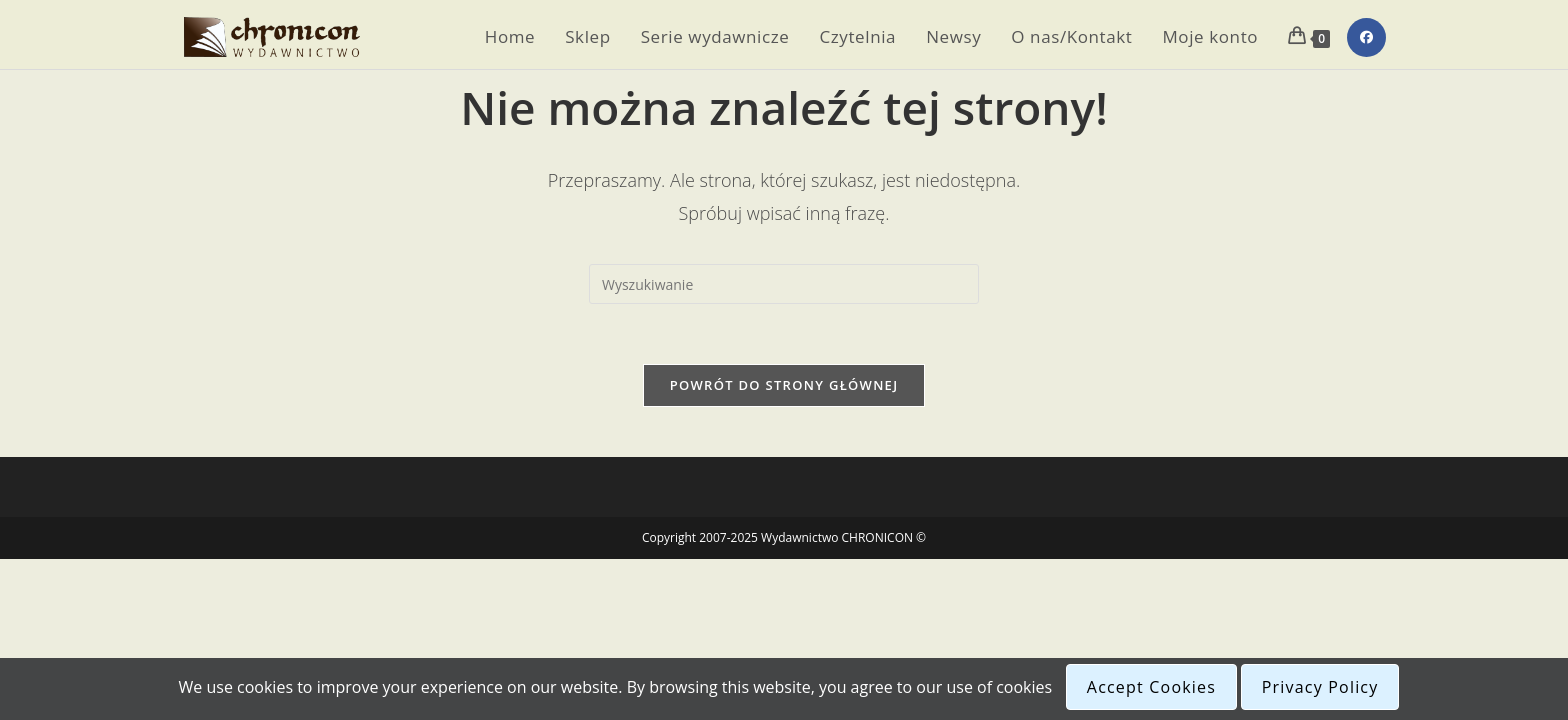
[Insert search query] (784, 284)
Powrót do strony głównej (784, 385)
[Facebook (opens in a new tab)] (1366, 37)
